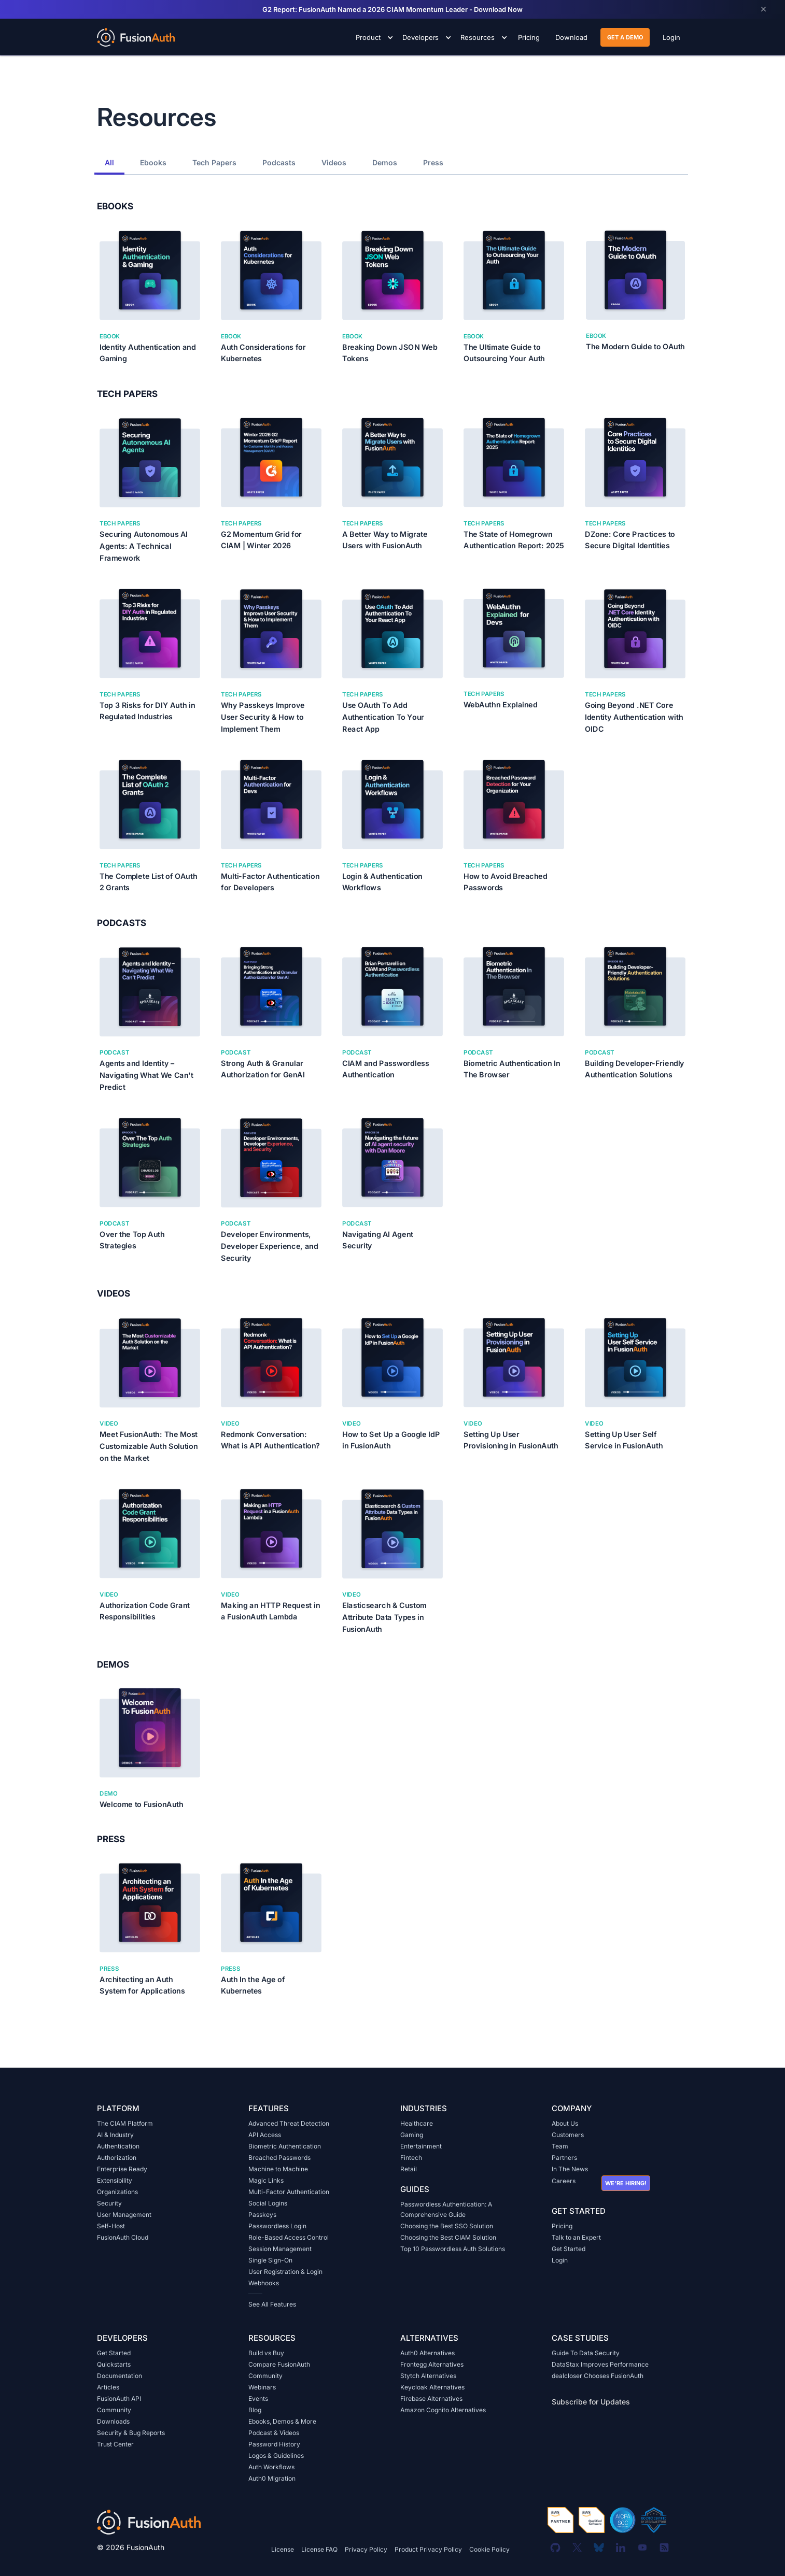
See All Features (272, 2304)
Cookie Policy (489, 2549)
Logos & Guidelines (276, 2455)
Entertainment (421, 2146)
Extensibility (114, 2180)
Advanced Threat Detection (288, 2123)
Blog (254, 2410)
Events (258, 2398)
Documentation (119, 2376)
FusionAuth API (119, 2398)
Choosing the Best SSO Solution (446, 2226)
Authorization (116, 2157)
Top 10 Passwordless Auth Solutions (452, 2249)
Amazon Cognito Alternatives (443, 2410)
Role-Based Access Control (288, 2237)
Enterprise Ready (122, 2169)
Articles (108, 2387)
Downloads (113, 2421)
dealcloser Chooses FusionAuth (597, 2376)
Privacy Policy (366, 2549)
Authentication (118, 2146)
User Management (124, 2214)
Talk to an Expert (576, 2237)
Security (109, 2203)
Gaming (411, 2135)
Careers (564, 2181)
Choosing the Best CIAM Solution (448, 2237)
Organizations (117, 2192)
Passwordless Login (277, 2226)
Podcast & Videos (273, 2433)
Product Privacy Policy (428, 2549)
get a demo (625, 37)
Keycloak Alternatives (432, 2387)
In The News (570, 2169)
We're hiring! (626, 2183)
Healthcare (416, 2123)
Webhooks (263, 2283)
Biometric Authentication (284, 2146)
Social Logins (267, 2203)
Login (560, 2260)
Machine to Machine (278, 2169)
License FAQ (319, 2549)
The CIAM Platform (125, 2123)
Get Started (568, 2249)
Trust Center (115, 2444)
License (282, 2549)
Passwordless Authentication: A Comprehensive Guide (446, 2209)
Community (114, 2410)
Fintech (411, 2157)
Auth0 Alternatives (427, 2353)
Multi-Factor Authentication (288, 2192)
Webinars (262, 2387)
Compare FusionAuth (279, 2364)
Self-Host (111, 2226)
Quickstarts (114, 2364)
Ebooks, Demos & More (282, 2421)
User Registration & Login (285, 2271)
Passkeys (262, 2214)
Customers (568, 2135)
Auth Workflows (271, 2467)
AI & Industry (115, 2135)
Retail (408, 2169)
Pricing (562, 2226)
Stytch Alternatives (428, 2376)
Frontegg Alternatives (432, 2364)
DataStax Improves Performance (600, 2364)
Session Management (280, 2249)
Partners (564, 2157)
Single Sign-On (270, 2260)
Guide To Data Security (586, 2353)
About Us (565, 2123)
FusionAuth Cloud (122, 2237)
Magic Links (266, 2180)
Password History (274, 2444)
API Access (264, 2135)
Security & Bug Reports (131, 2433)
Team (560, 2146)
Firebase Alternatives (431, 2398)
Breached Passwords (279, 2157)
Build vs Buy (266, 2353)
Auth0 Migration (272, 2478)
